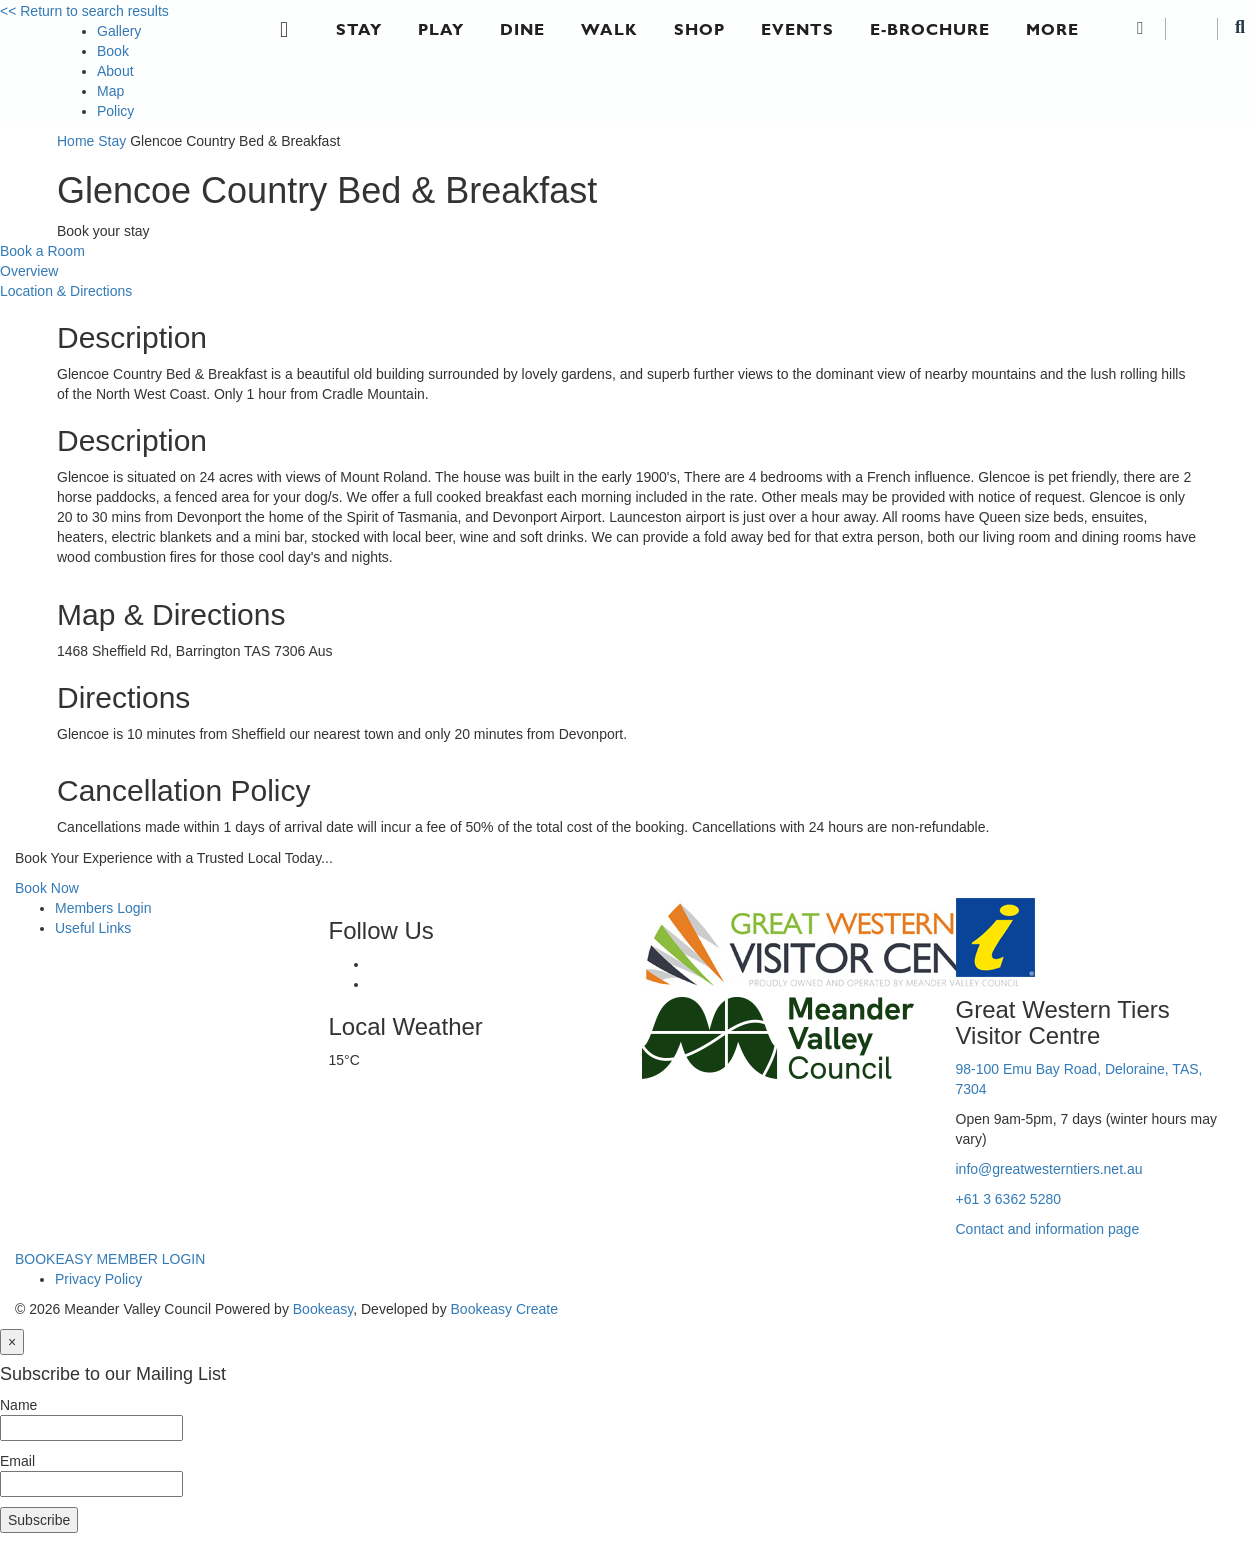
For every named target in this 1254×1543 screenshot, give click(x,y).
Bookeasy (323, 1309)
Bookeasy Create (504, 1309)
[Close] (12, 1342)
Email (17, 1461)
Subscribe (39, 1520)
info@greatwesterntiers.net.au (1049, 1169)
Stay (359, 29)
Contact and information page (1048, 1229)
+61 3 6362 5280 (1009, 1199)
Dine (522, 29)
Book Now (47, 888)
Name (18, 1405)
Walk (609, 29)
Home (75, 141)
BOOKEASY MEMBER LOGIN (110, 1259)
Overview (29, 271)
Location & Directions (66, 291)
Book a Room (42, 251)
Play (441, 29)
